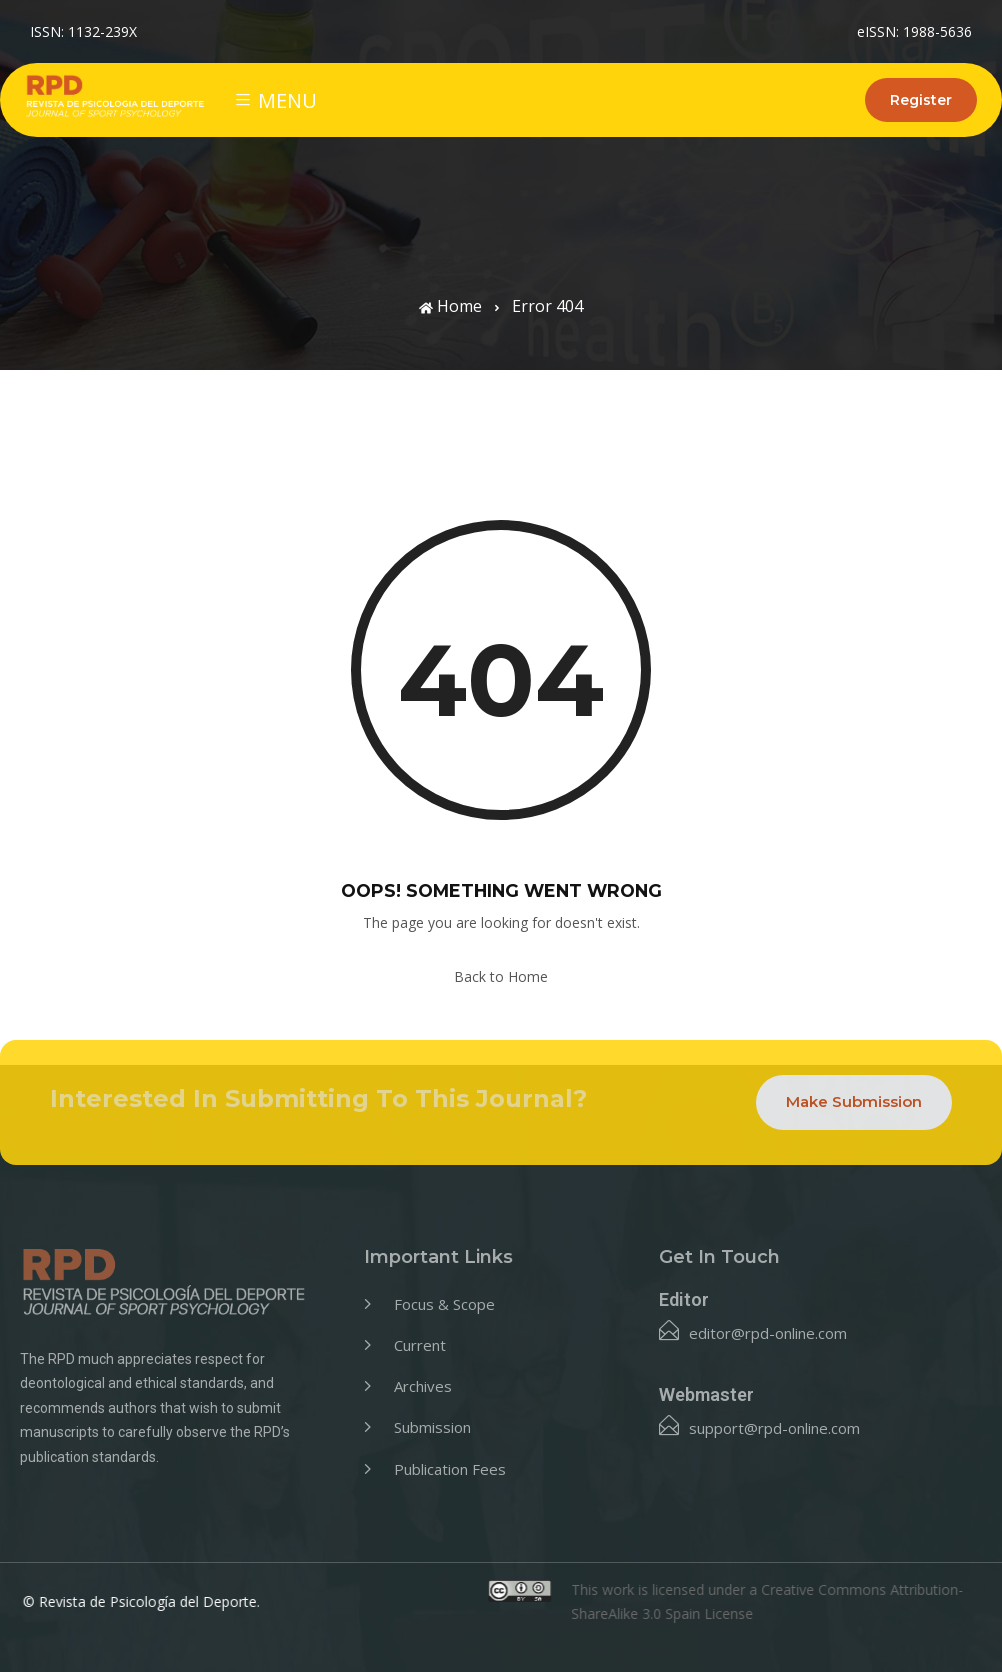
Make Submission (854, 1101)
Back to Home (501, 976)
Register (921, 100)
